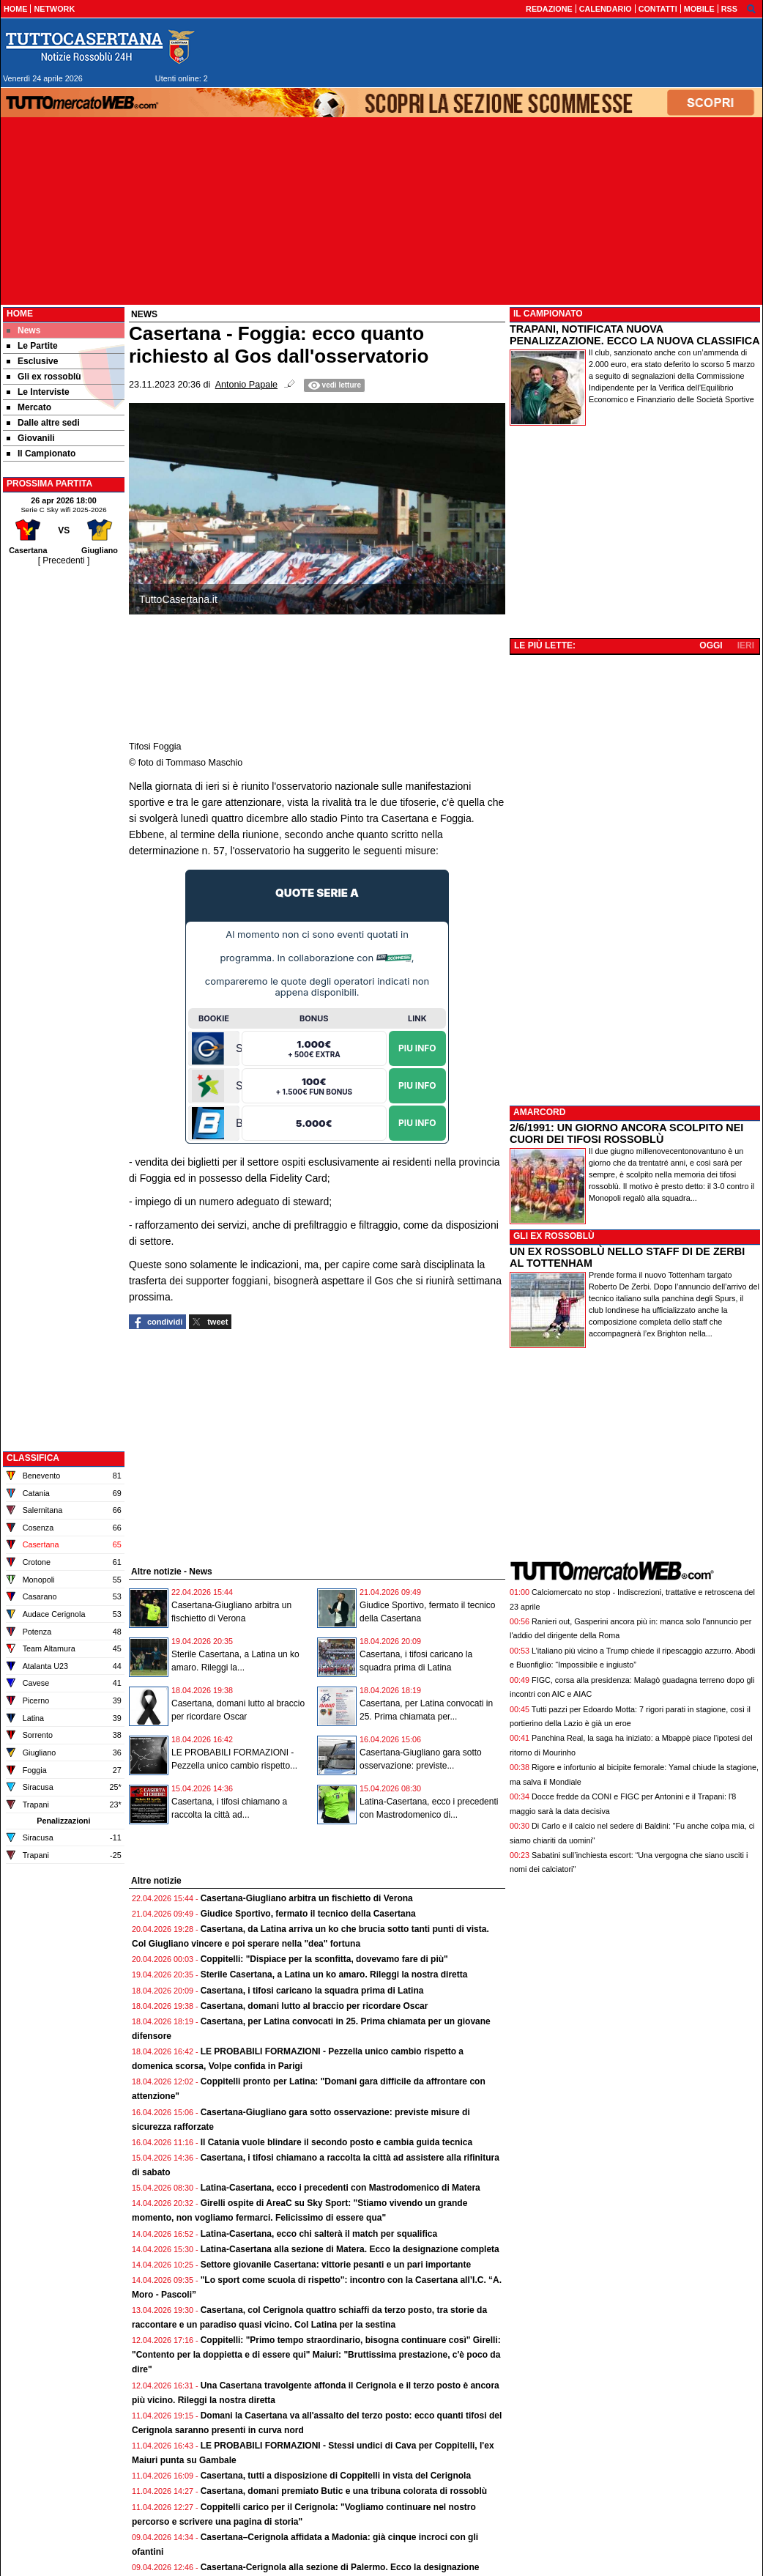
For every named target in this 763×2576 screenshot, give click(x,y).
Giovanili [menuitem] (31, 438)
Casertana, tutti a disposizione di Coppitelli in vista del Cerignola (336, 2475)
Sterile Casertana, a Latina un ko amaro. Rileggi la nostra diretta (334, 1974)
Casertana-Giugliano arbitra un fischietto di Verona (307, 1898)
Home (20, 313)
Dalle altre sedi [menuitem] (43, 423)
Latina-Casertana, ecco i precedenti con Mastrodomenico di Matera (340, 2188)
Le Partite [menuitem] (32, 346)
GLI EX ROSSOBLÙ (554, 1236)
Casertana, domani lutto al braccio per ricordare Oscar (314, 2006)
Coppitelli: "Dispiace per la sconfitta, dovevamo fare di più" (324, 1959)
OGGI (710, 645)
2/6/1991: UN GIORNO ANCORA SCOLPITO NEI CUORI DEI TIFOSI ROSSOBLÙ (626, 1133)
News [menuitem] (23, 330)
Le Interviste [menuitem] (38, 392)
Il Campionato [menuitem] (41, 453)
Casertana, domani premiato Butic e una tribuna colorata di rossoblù (344, 2491)
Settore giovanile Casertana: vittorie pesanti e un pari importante (336, 2264)
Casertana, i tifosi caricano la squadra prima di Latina (312, 1990)
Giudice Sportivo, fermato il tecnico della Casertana (308, 1914)
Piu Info (417, 1047)
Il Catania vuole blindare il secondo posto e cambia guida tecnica (336, 2142)
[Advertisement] (63, 787)
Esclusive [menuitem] (32, 361)
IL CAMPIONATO (548, 313)
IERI (745, 645)
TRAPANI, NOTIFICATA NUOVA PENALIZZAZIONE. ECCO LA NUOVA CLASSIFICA (635, 335)
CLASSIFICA (33, 1458)
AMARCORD (539, 1112)
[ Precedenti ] (64, 560)
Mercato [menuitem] (29, 407)
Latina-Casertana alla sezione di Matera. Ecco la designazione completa (350, 2249)
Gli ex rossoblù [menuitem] (44, 376)
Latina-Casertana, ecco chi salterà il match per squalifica (319, 2234)
